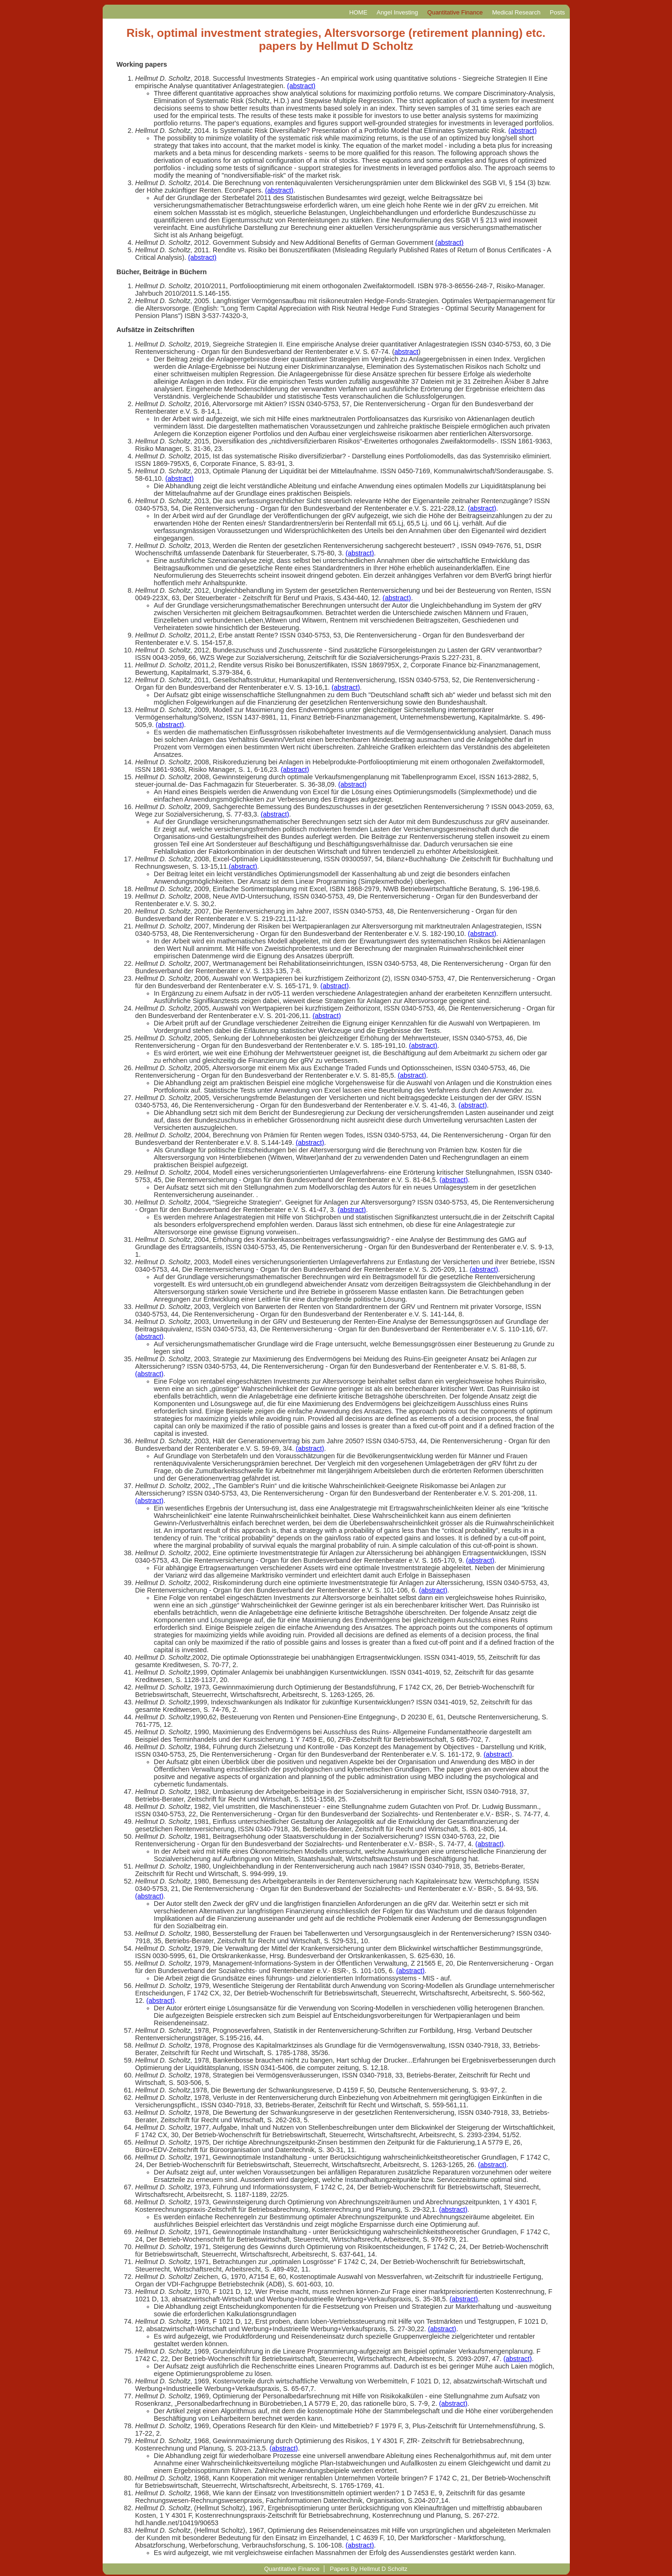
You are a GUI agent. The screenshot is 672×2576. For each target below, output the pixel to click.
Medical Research (516, 12)
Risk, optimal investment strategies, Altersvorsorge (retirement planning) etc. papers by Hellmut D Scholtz (336, 39)
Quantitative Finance (455, 12)
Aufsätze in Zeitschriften (156, 329)
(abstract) (301, 86)
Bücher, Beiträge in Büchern (162, 272)
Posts (557, 12)
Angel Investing (397, 12)
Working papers (142, 64)
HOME (358, 12)
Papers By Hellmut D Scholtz (368, 2568)
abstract (406, 351)
